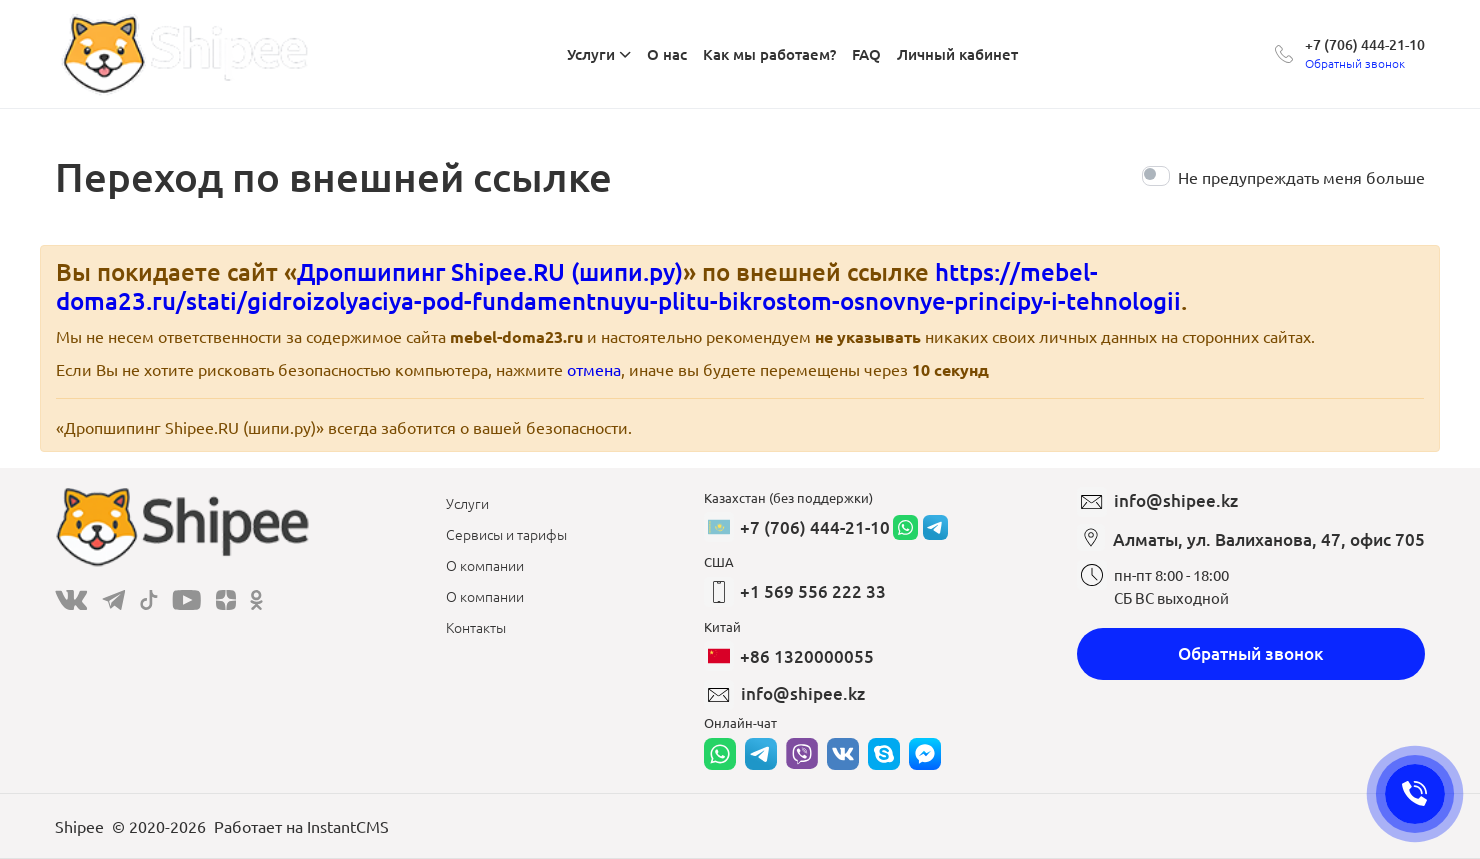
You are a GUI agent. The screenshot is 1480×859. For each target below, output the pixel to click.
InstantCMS (348, 826)
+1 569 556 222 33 (813, 591)
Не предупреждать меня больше (1301, 177)
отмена (594, 369)
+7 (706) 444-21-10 (1365, 44)
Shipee (79, 826)
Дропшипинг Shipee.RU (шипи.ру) (490, 271)
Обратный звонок (1251, 653)
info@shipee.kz (803, 693)
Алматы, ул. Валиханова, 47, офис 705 (1269, 539)
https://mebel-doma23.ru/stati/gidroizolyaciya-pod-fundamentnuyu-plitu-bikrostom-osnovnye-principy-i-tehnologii (618, 286)
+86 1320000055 (807, 656)
